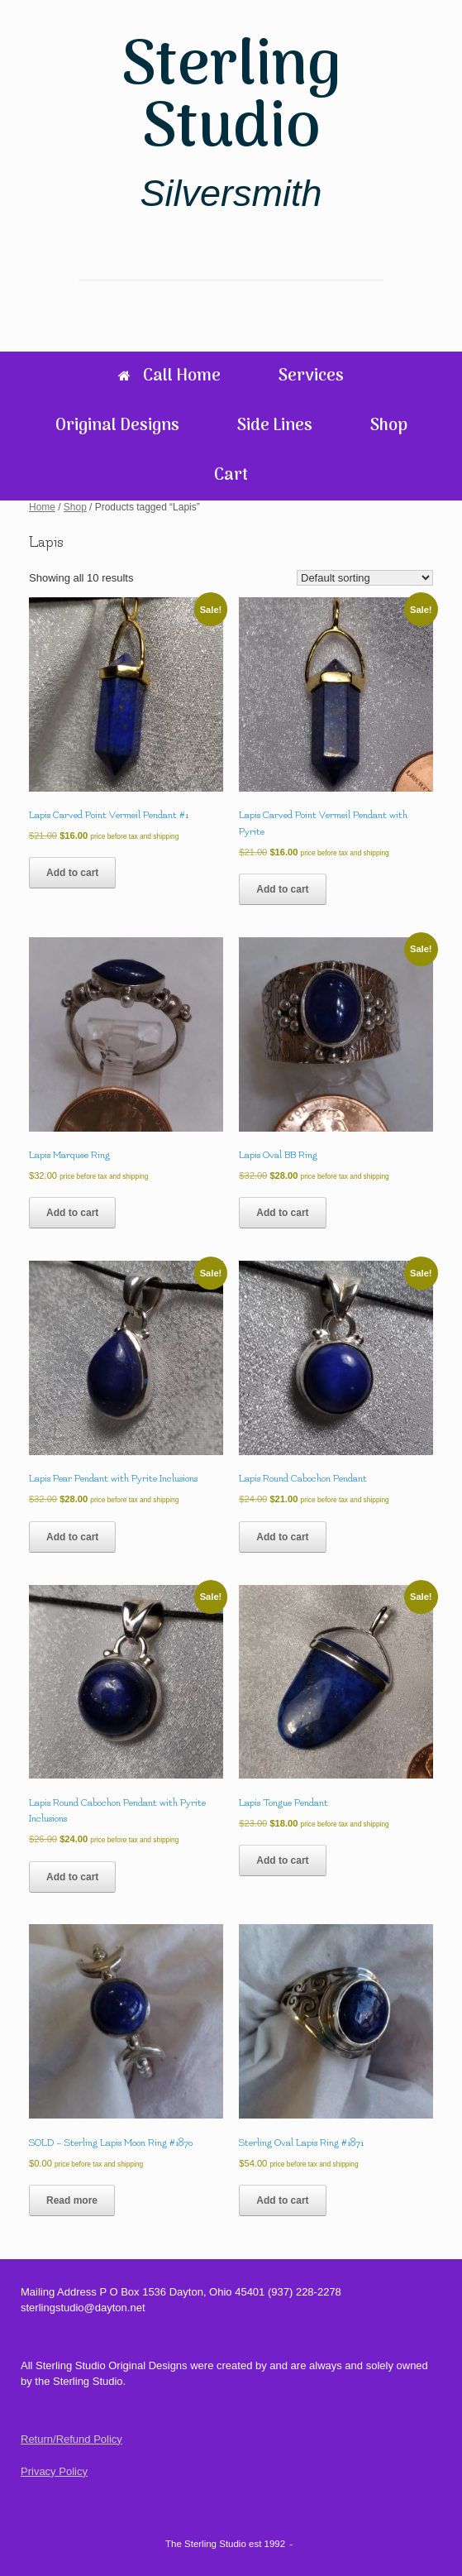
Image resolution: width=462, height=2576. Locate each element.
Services (311, 376)
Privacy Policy (54, 2471)
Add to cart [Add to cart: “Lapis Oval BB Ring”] (282, 1213)
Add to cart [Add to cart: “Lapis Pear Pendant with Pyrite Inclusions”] (72, 1537)
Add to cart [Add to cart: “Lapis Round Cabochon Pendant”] (282, 1537)
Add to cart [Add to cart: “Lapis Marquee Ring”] (72, 1213)
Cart (231, 475)
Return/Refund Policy (71, 2439)
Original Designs (117, 426)
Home (42, 507)
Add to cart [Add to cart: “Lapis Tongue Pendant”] (282, 1860)
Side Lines (274, 426)
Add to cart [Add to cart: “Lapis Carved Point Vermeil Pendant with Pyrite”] (282, 889)
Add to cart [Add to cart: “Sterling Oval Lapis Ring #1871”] (282, 2200)
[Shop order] (365, 578)
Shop (388, 426)
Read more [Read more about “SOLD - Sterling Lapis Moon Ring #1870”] (72, 2200)
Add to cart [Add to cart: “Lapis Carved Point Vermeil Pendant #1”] (72, 873)
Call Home (169, 376)
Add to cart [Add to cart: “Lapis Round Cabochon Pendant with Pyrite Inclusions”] (72, 1877)
